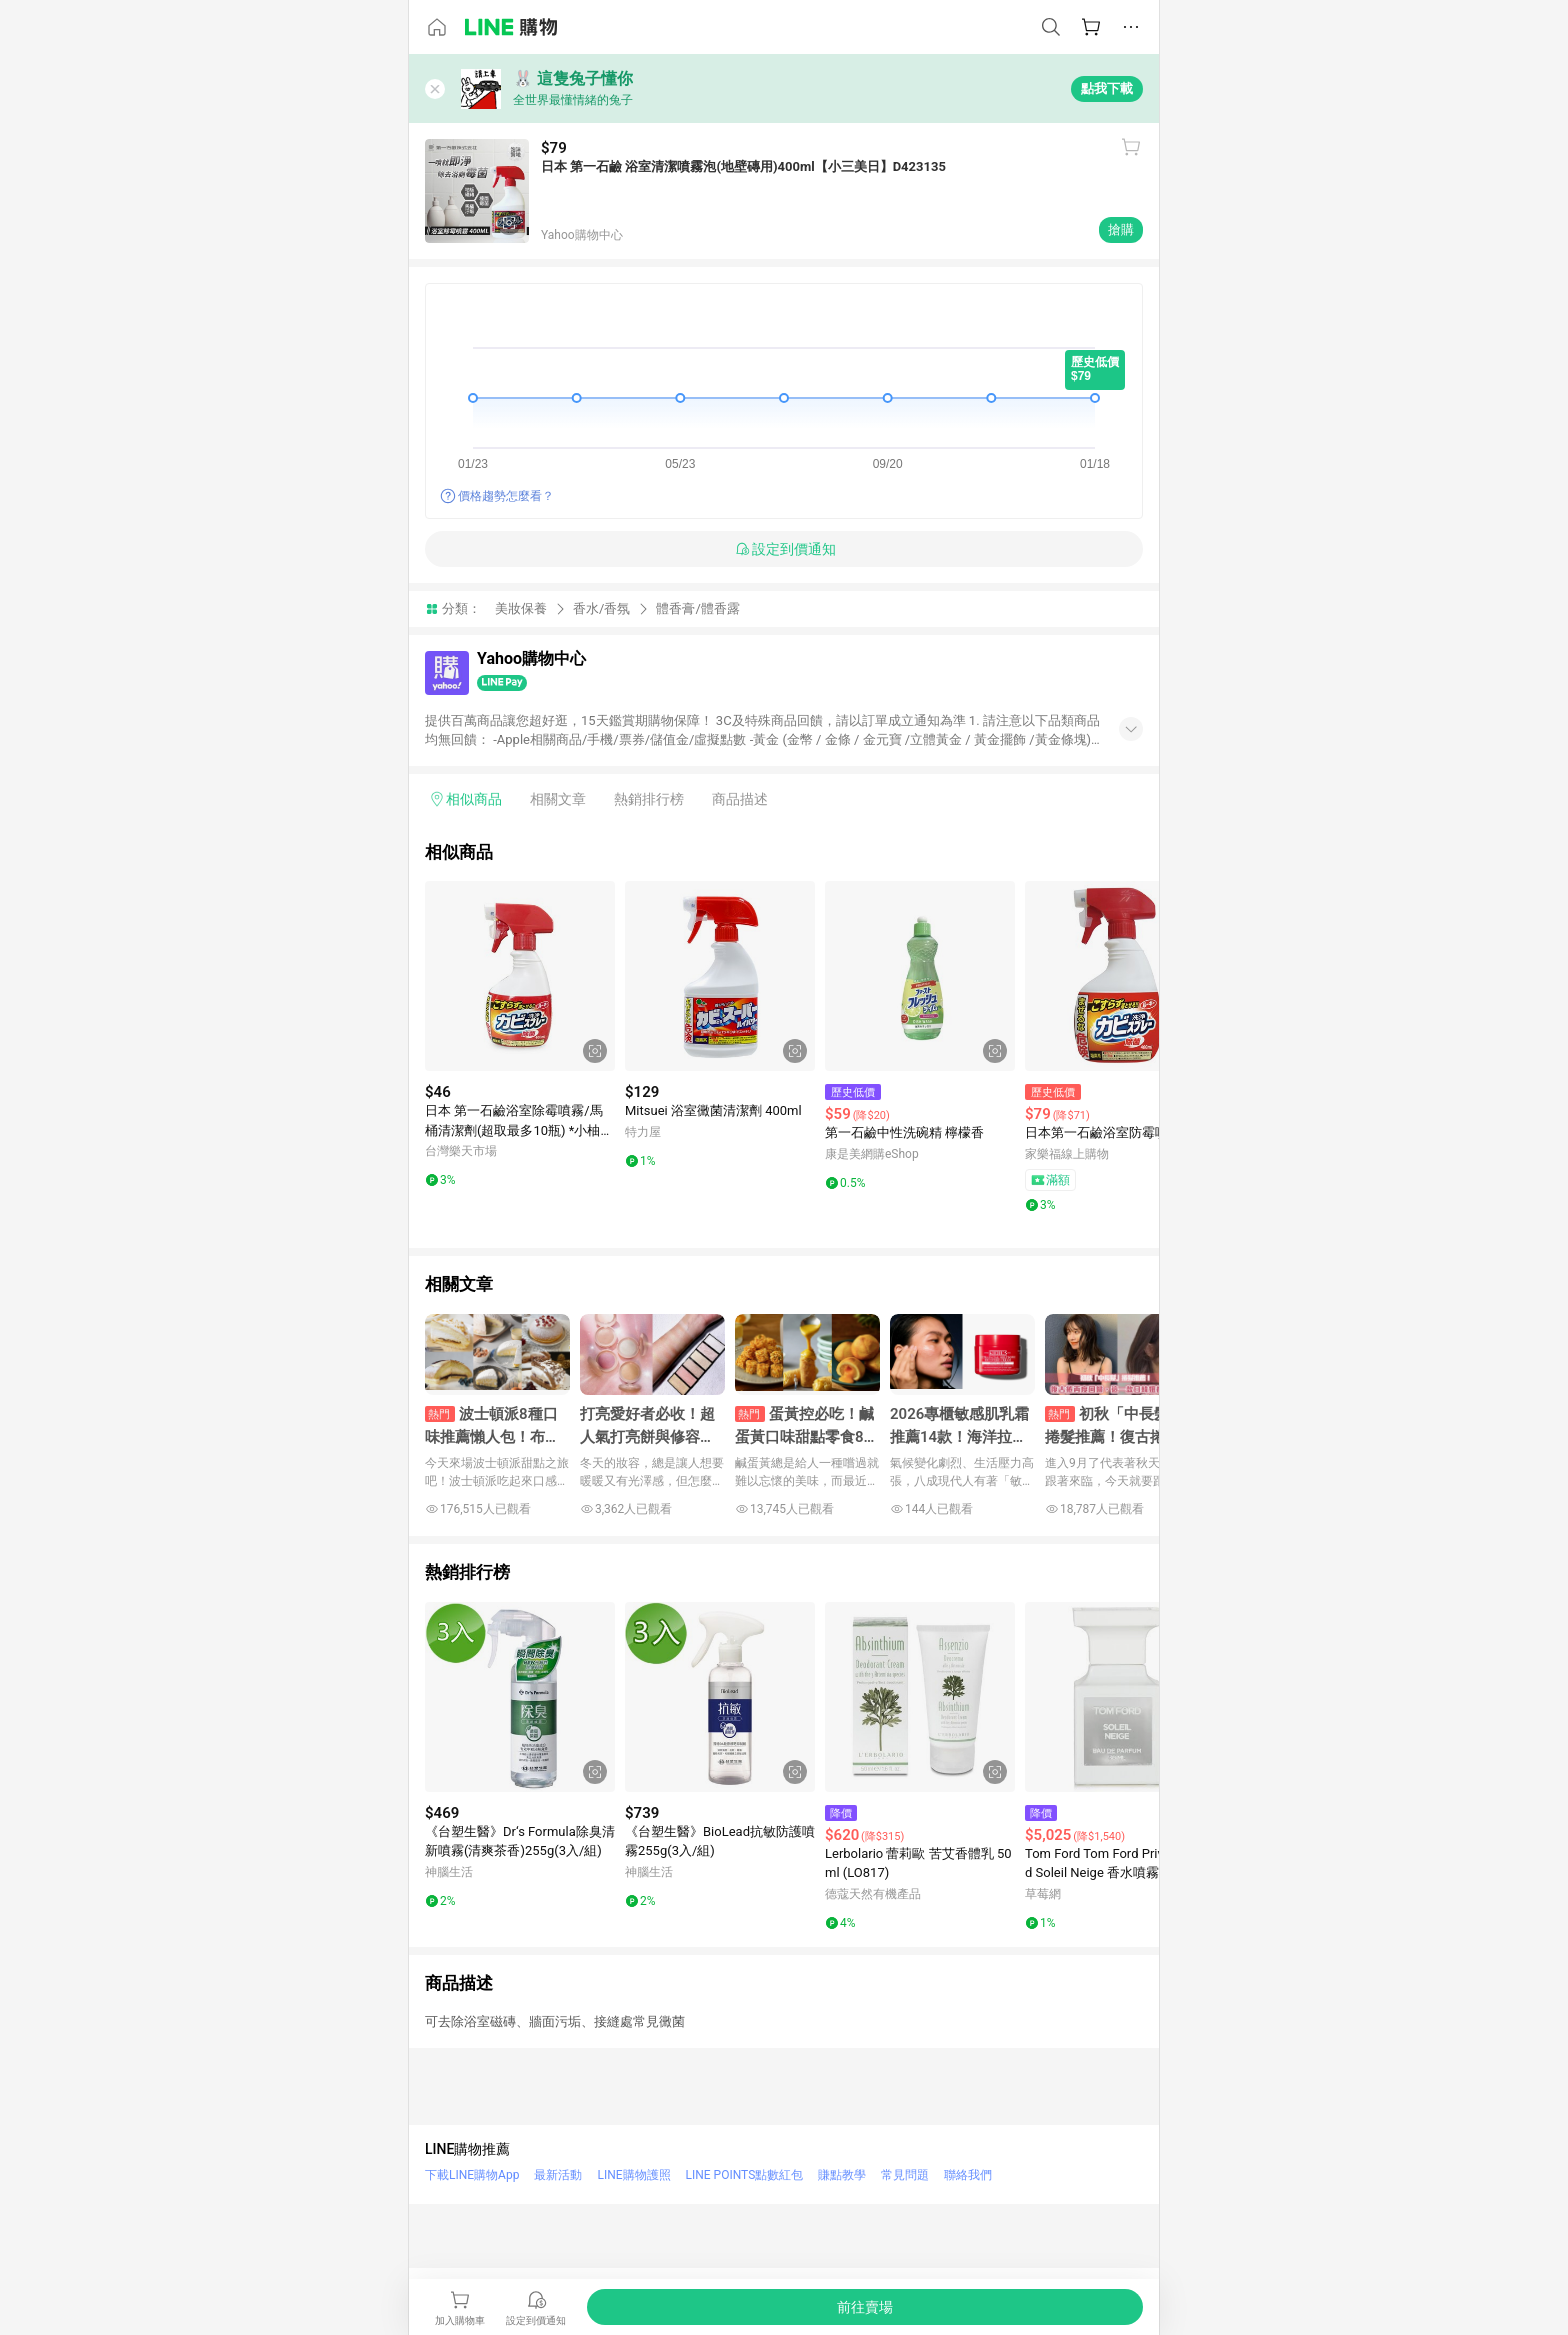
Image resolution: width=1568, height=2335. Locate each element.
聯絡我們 (968, 2175)
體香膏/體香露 (697, 608)
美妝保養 (521, 608)
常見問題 (905, 2175)
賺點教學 (842, 2175)
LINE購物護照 (633, 2175)
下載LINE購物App (472, 2175)
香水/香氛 (601, 608)
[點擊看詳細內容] (520, 976)
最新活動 (558, 2175)
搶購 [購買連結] (1121, 229)
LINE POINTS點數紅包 (745, 2175)
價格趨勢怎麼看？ (506, 496)
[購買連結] (865, 2307)
